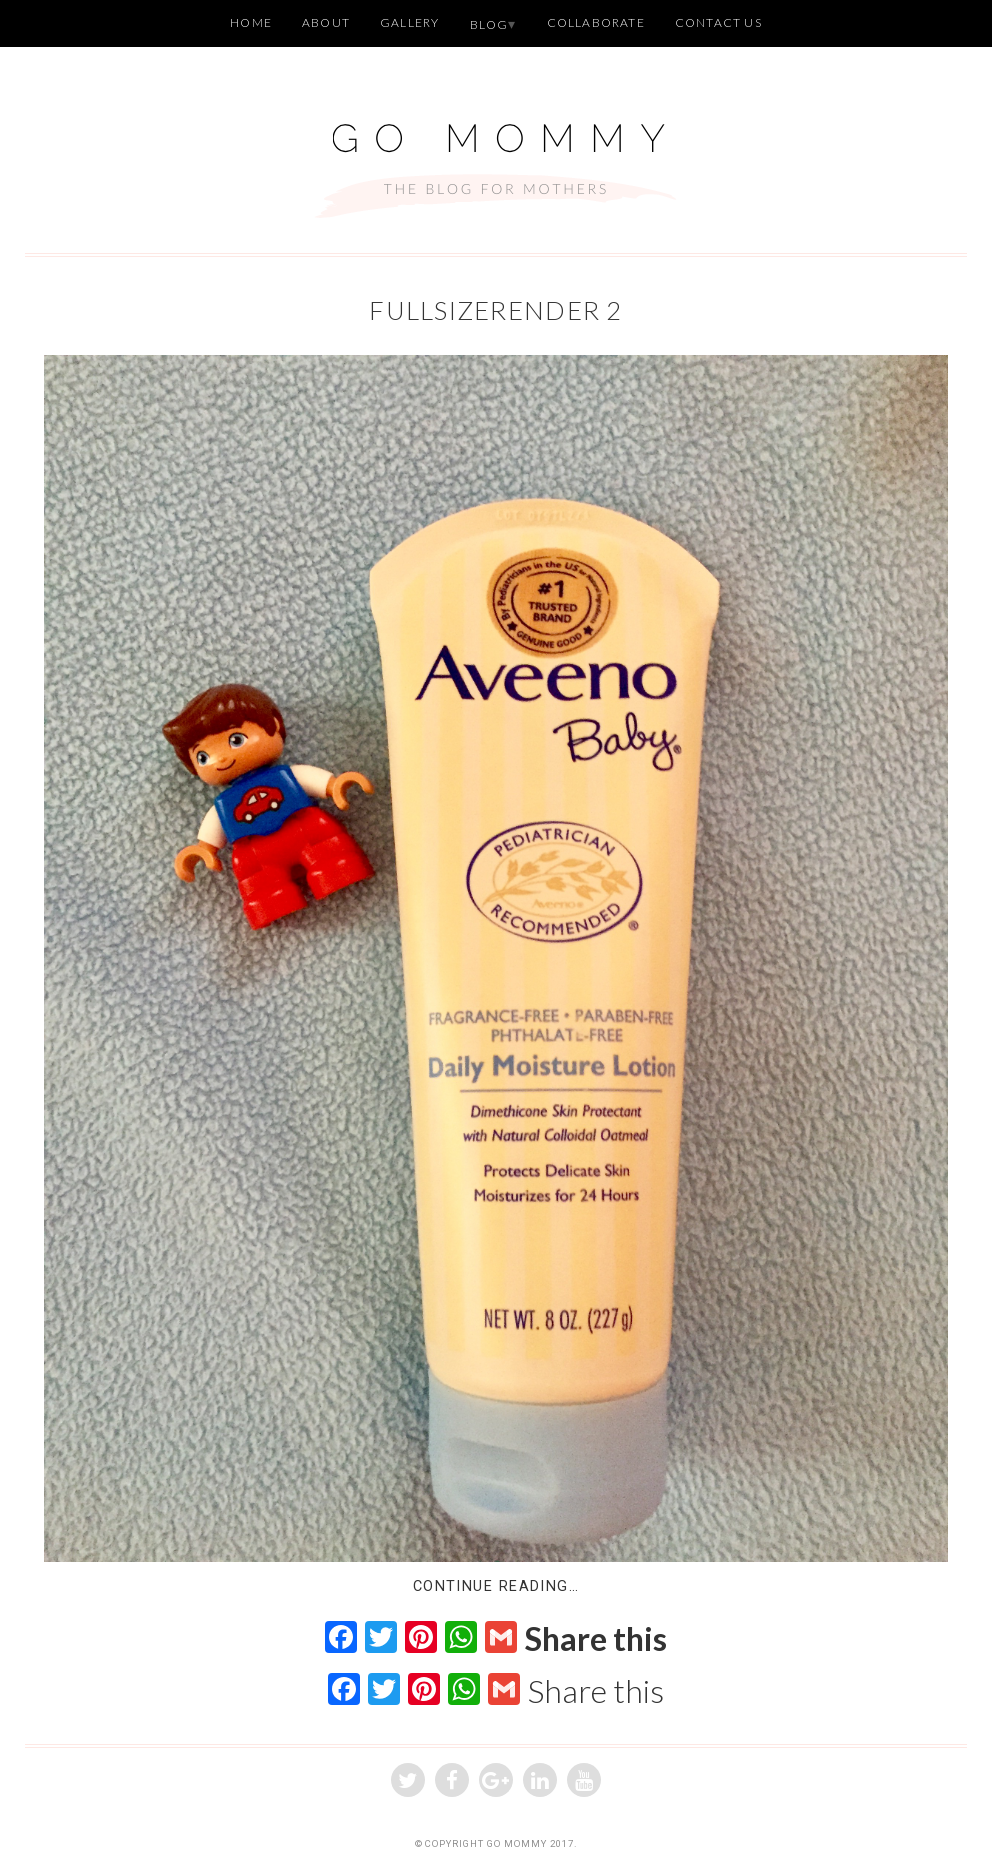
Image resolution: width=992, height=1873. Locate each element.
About (326, 22)
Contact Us (718, 22)
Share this (596, 1639)
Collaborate (596, 22)
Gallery (409, 22)
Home (251, 22)
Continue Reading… (496, 1586)
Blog (489, 24)
